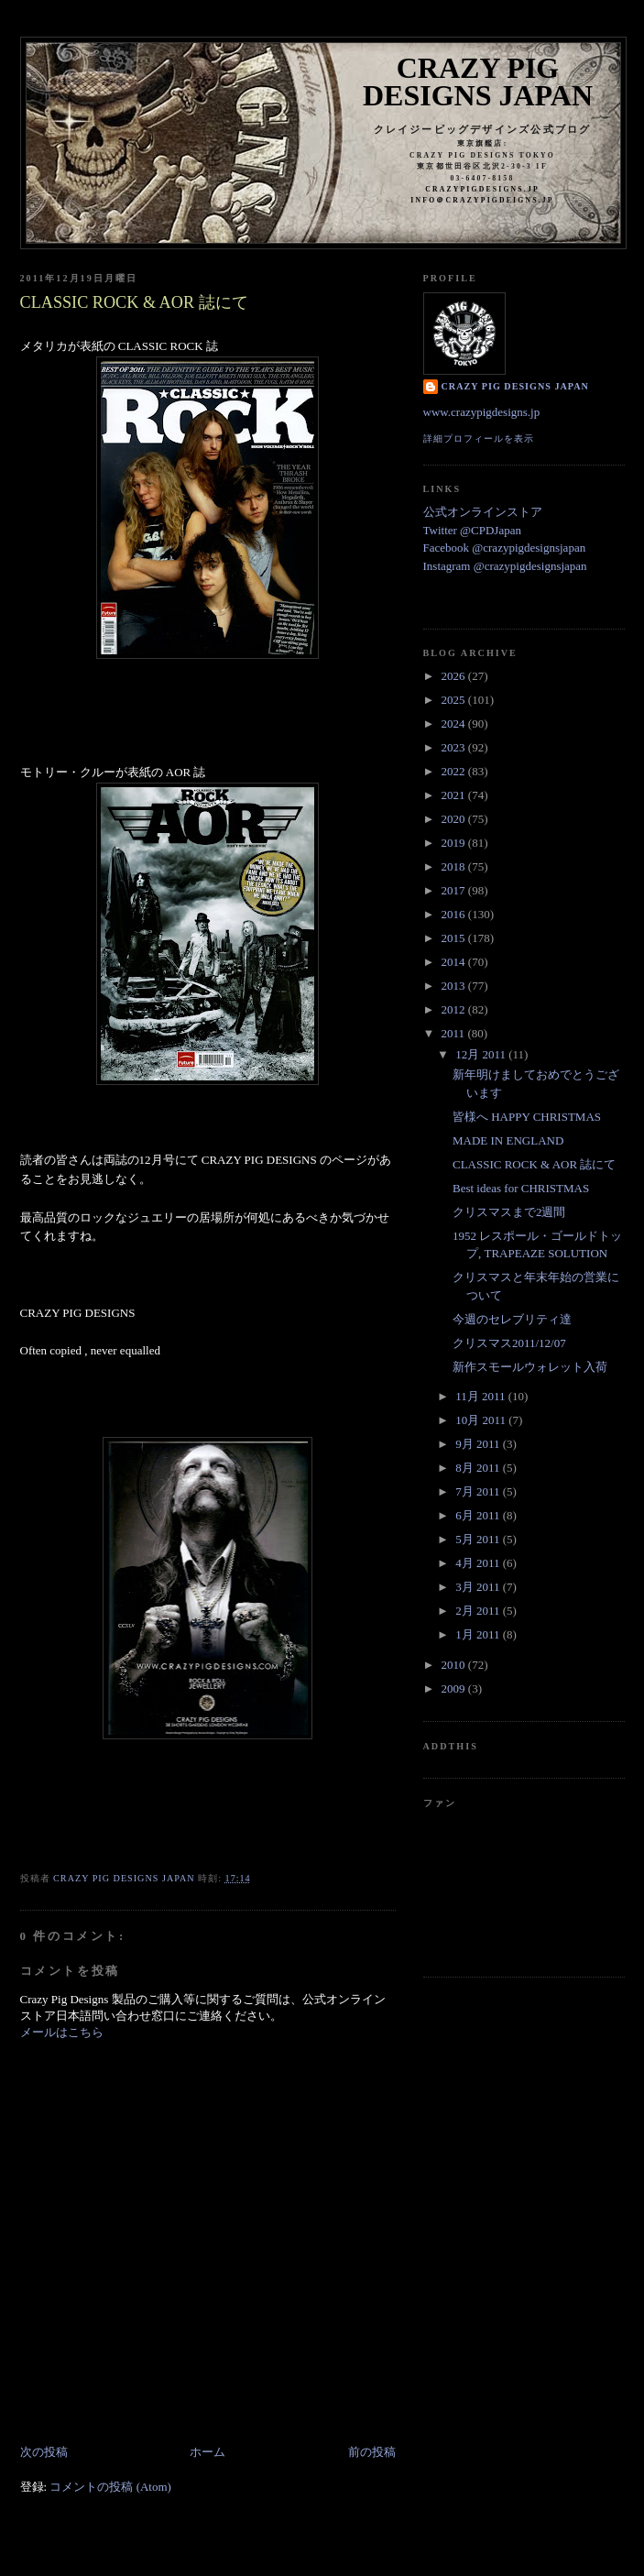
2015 (455, 938)
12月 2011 (481, 1054)
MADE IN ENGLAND (508, 1140)
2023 (455, 747)
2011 (455, 1033)
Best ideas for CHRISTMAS (521, 1188)
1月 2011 (479, 1634)
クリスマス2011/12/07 (509, 1343)
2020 (455, 819)
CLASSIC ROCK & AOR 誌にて (534, 1164)
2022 (455, 771)
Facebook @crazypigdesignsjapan (504, 547)
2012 (455, 1009)
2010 (455, 1665)
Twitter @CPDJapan (472, 530)
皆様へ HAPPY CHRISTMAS (527, 1117)
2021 (455, 795)
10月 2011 (481, 1420)
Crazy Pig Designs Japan (478, 81)
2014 (455, 962)
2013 (455, 985)
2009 (455, 1688)
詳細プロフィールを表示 (478, 438)
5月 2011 (479, 1539)
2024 (455, 723)
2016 (455, 914)
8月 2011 (479, 1467)
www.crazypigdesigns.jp (481, 412)
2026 (455, 676)
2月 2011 (479, 1610)
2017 (455, 890)
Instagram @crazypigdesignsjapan (505, 566)
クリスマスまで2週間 (509, 1212)
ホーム (207, 2452)
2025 (455, 700)
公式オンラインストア (482, 512)
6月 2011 (479, 1515)
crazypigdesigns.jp (482, 189)
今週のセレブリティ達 (512, 1319)
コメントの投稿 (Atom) (110, 2487)
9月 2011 (479, 1444)
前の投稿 (372, 2452)
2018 (455, 866)
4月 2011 (479, 1563)
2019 (455, 843)
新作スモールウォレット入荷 (530, 1367)
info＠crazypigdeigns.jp (481, 200)
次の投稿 (44, 2452)
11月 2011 (481, 1396)
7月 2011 (479, 1491)
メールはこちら (62, 2032)
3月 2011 (479, 1587)
